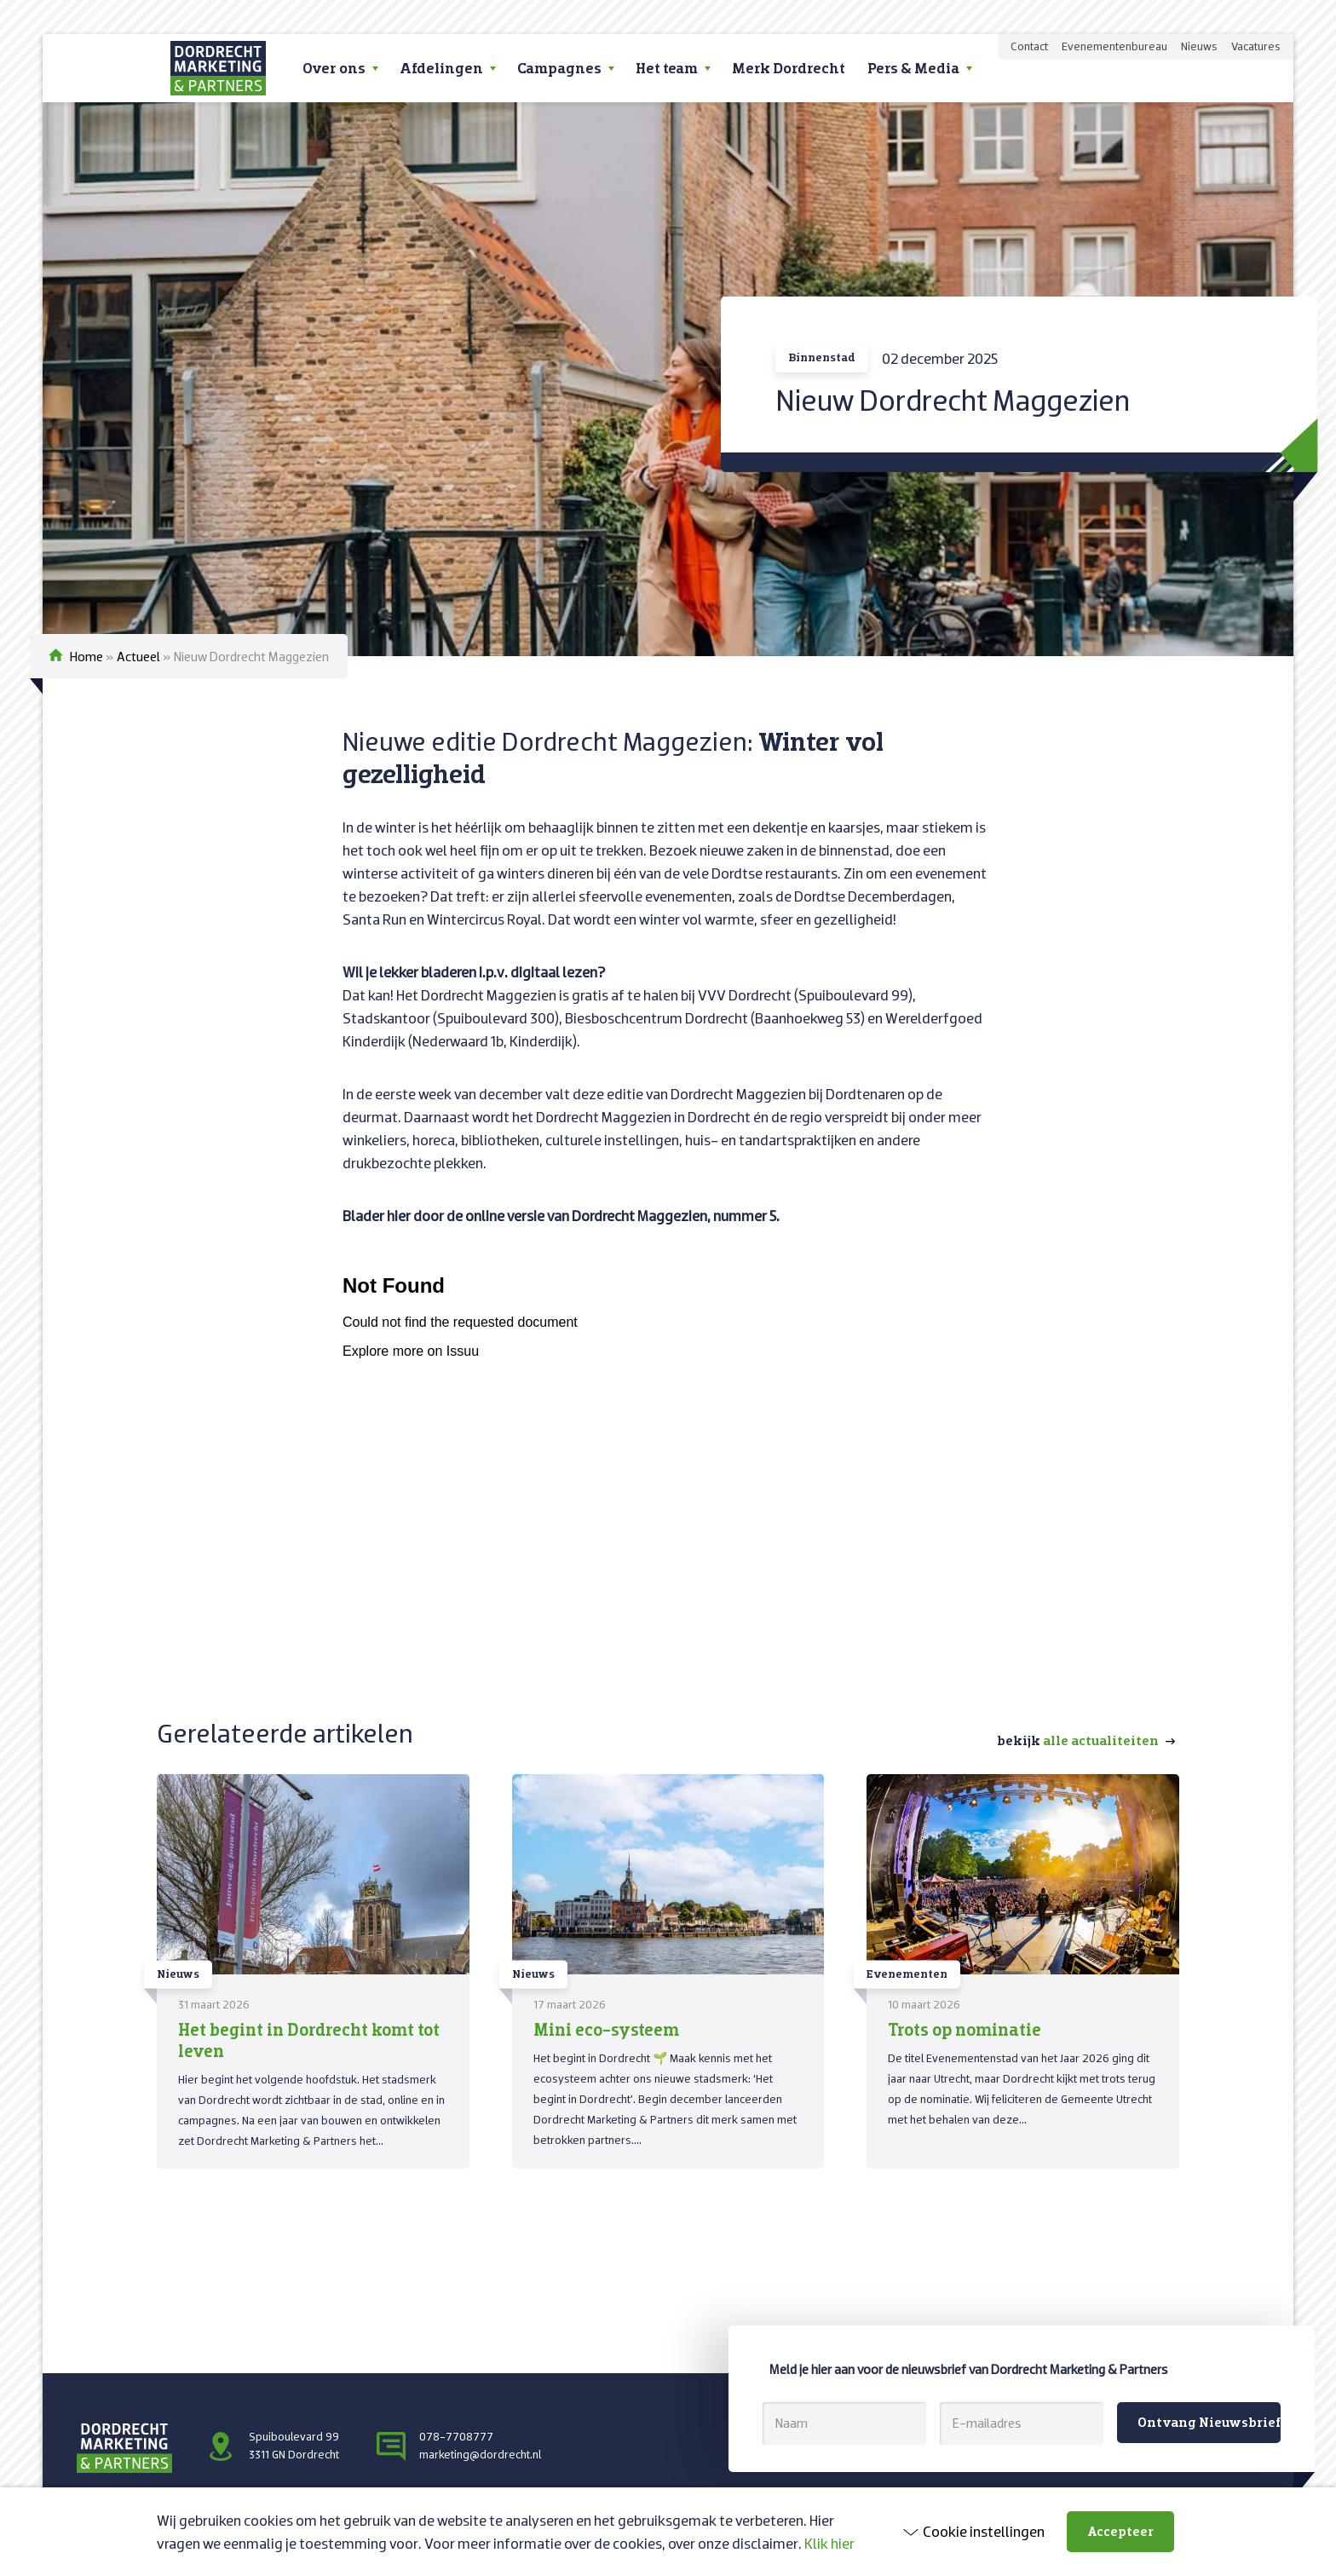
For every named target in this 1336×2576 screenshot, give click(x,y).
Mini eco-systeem (606, 2029)
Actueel (138, 656)
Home (86, 656)
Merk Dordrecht (788, 68)
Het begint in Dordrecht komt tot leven (309, 2039)
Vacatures (1256, 46)
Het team (667, 68)
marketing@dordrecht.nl (480, 2454)
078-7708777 (456, 2436)
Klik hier (829, 2543)
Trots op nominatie (964, 2029)
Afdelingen (441, 68)
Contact (1029, 46)
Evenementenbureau (1114, 46)
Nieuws (1199, 46)
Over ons (334, 68)
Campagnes (559, 68)
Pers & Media (913, 68)
